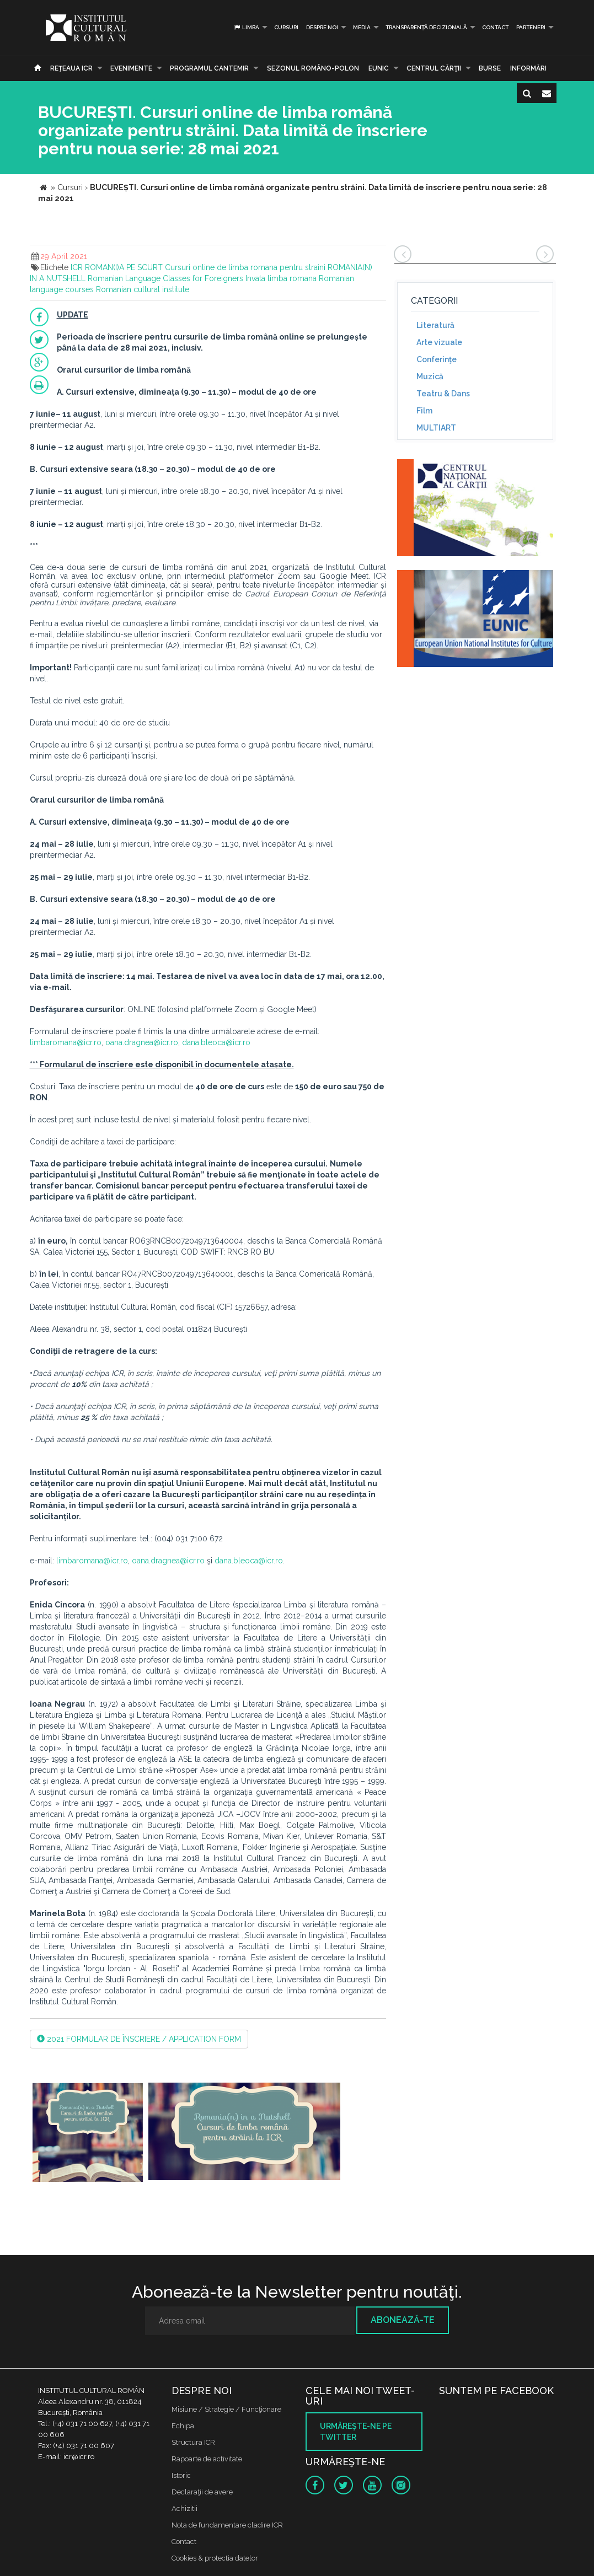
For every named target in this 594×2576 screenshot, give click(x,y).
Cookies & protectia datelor (215, 2558)
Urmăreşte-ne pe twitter (356, 2431)
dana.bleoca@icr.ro (216, 1042)
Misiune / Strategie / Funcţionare (226, 2409)
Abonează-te (403, 2320)
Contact (495, 27)
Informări (528, 68)
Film (424, 410)
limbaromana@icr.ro (65, 1042)
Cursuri (286, 27)
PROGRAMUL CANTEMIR (209, 68)
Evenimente (131, 68)
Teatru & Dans (443, 393)
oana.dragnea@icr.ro (141, 1042)
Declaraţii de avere (202, 2492)
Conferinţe (436, 359)
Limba (246, 27)
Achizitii (184, 2508)
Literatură (435, 325)
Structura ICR (193, 2442)
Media (362, 27)
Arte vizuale (439, 342)
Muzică (429, 376)
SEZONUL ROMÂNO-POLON (313, 68)
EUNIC (378, 68)
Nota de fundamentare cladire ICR (227, 2525)
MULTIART (436, 427)
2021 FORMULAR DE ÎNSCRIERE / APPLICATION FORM (139, 2039)
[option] (88, 2134)
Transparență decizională (426, 27)
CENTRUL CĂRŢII (433, 68)
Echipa (183, 2426)
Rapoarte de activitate (207, 2459)
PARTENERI (530, 27)
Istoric (181, 2475)
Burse (490, 68)
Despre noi (322, 27)
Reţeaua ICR (71, 68)
